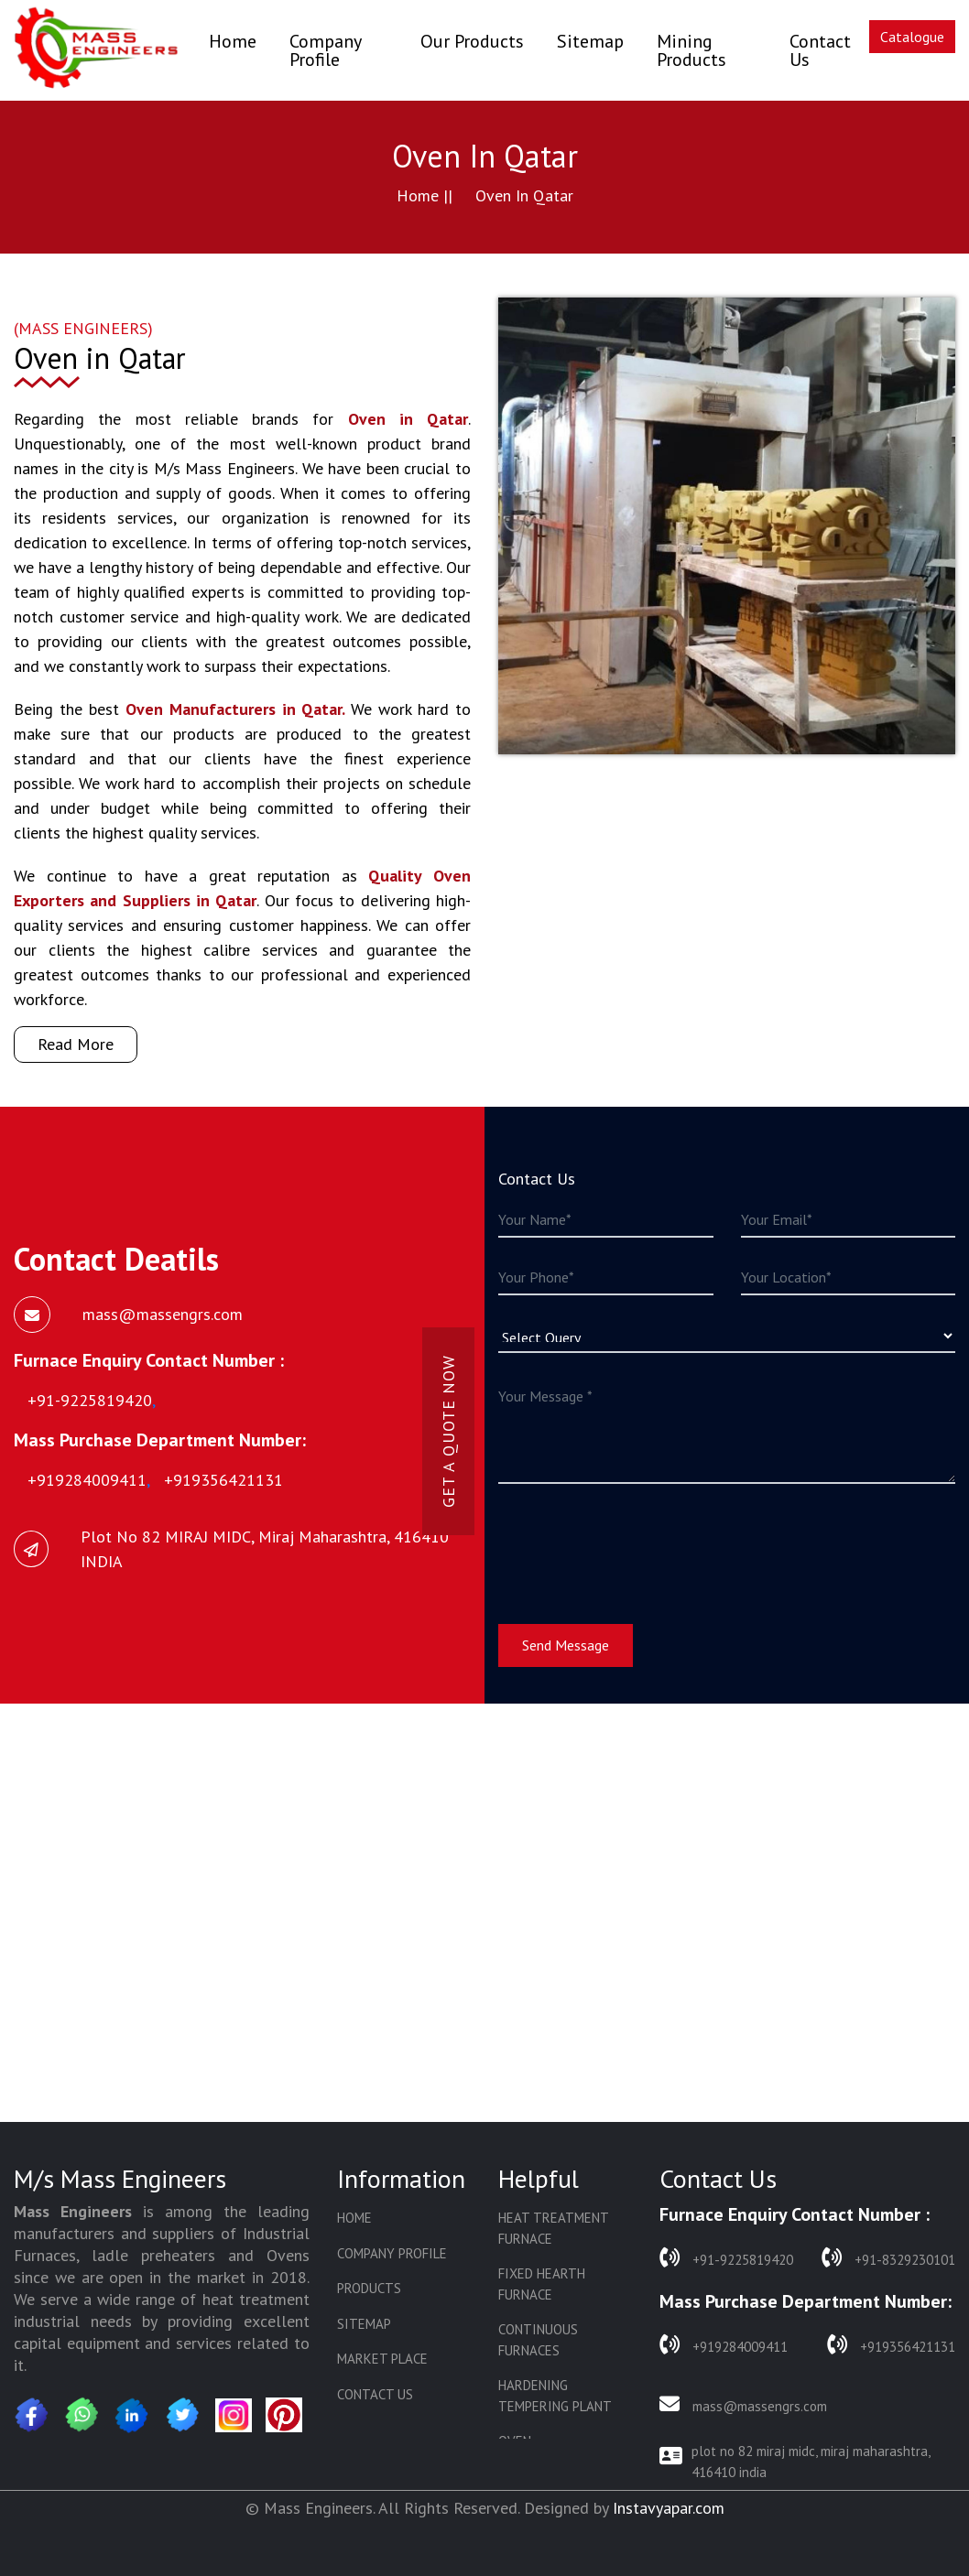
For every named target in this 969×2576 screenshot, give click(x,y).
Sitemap (590, 41)
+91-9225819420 (726, 2258)
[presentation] (637, 1542)
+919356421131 (891, 2345)
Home (232, 40)
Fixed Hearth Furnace (541, 2284)
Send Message (565, 1645)
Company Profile (325, 50)
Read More (76, 1044)
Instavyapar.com (668, 2507)
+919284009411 (723, 2345)
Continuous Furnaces (538, 2340)
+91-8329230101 (888, 2258)
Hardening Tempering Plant (555, 2395)
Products (369, 2288)
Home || (424, 195)
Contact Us (820, 50)
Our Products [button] (472, 41)
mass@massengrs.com (743, 2404)
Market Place (382, 2358)
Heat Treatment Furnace (553, 2228)
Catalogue (912, 36)
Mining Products (691, 50)
